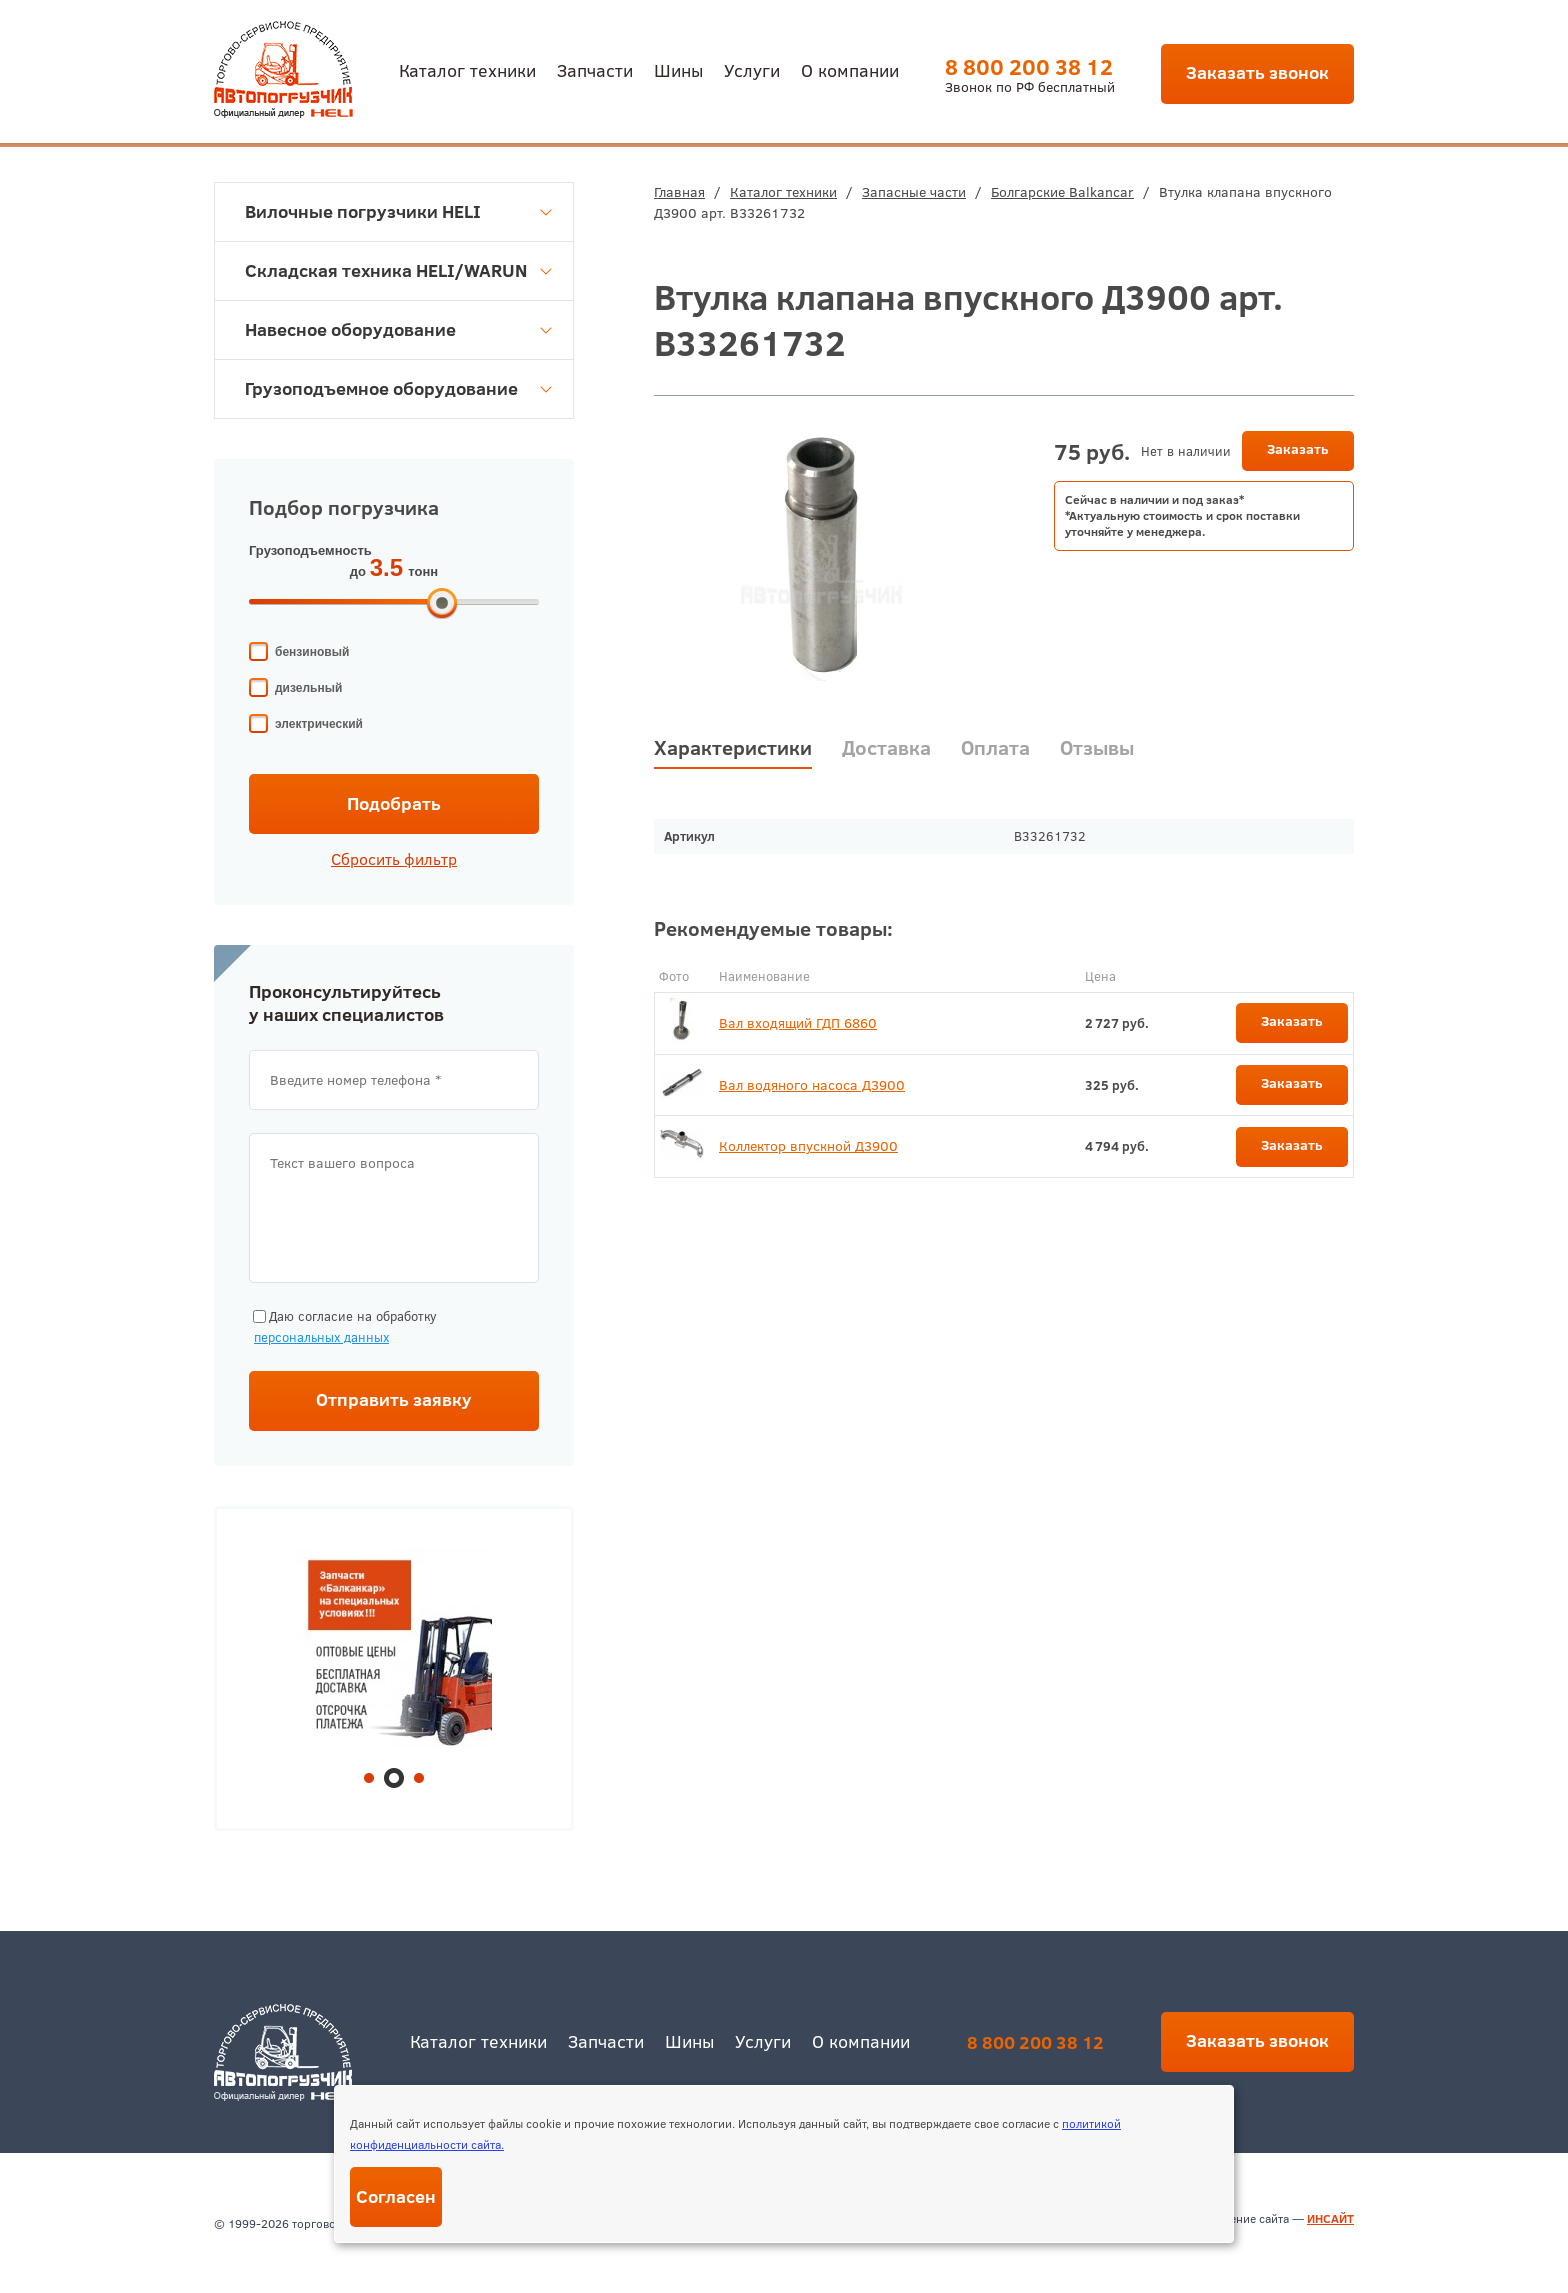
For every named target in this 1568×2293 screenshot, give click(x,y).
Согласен (396, 2196)
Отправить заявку (394, 1399)
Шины (678, 69)
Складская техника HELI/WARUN (398, 270)
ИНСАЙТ (1330, 2218)
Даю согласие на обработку (343, 1327)
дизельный (308, 688)
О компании (850, 69)
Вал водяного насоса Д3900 (812, 1085)
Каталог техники (467, 69)
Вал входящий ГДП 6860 (798, 1023)
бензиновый (312, 652)
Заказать (1298, 449)
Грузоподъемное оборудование (398, 388)
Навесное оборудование (398, 329)
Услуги (752, 69)
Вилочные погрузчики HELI (398, 211)
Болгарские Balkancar (1062, 192)
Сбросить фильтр (394, 859)
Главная (679, 192)
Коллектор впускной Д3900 (808, 1146)
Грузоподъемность (310, 550)
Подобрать (394, 803)
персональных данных (321, 1337)
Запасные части (914, 192)
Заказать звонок (1257, 72)
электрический (319, 724)
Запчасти (595, 69)
